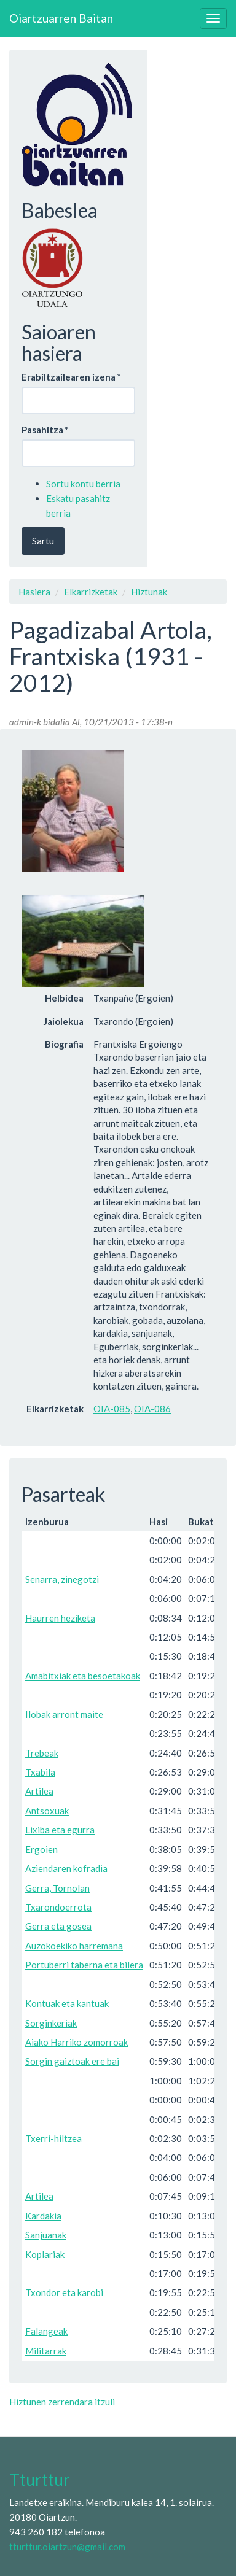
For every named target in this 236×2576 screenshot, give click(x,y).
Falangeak (46, 2331)
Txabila (40, 1771)
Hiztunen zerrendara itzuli (62, 2401)
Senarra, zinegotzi (62, 1579)
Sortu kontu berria (83, 483)
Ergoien (41, 1849)
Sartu (43, 540)
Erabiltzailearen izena (71, 376)
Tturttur (39, 2479)
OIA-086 (152, 1408)
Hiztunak (149, 591)
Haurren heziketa (60, 1617)
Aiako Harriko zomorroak (76, 2042)
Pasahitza (45, 429)
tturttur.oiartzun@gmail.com (67, 2546)
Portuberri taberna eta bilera (84, 1964)
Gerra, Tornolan (57, 1887)
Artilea (39, 1791)
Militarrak (45, 2350)
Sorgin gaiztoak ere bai (72, 2061)
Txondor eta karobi (64, 2292)
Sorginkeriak (51, 2023)
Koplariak (45, 2254)
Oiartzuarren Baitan (61, 18)
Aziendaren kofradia (66, 1868)
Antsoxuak (47, 1810)
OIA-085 (111, 1408)
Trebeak (41, 1752)
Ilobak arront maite (64, 1714)
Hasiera (34, 591)
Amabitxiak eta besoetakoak (82, 1675)
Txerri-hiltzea (53, 2138)
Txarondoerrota (58, 1907)
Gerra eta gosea (58, 1926)
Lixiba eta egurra (60, 1829)
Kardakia (43, 2215)
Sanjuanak (45, 2234)
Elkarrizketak (90, 591)
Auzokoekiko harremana (74, 1945)
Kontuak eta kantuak (67, 2003)
